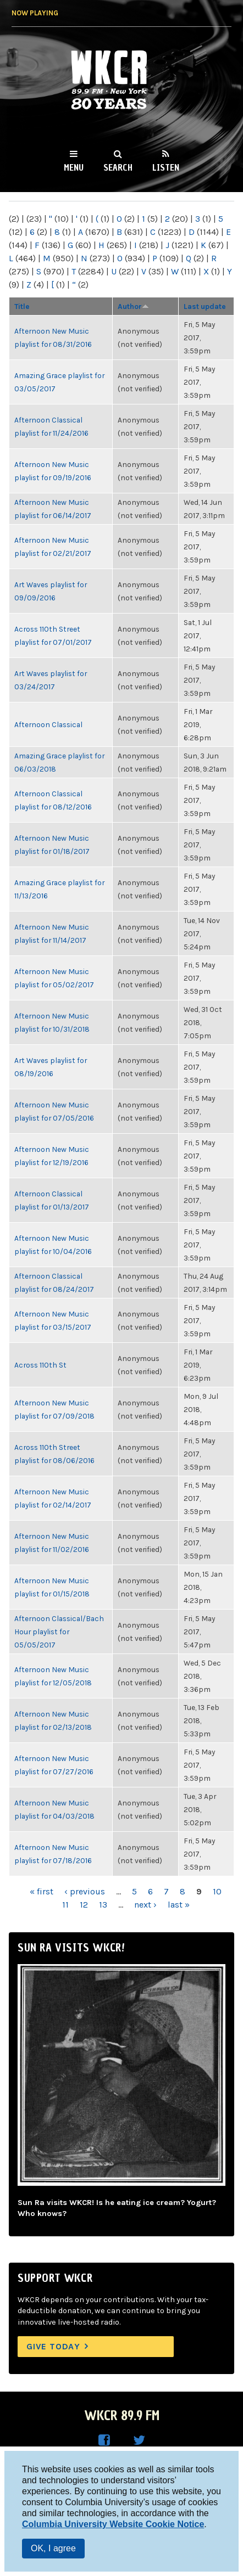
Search (117, 167)
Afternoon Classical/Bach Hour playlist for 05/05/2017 (59, 1631)
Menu (74, 167)
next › (145, 1904)
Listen (165, 167)
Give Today (53, 2346)
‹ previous (84, 1891)
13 (103, 1904)
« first (41, 1891)
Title (22, 306)
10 (217, 1891)
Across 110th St (40, 1364)
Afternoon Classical (48, 724)
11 (65, 1904)
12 (84, 1904)
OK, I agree (53, 2548)
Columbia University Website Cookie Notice (113, 2524)
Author (133, 306)
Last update (205, 306)
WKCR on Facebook (104, 2440)
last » (179, 1904)
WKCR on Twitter (139, 2440)
